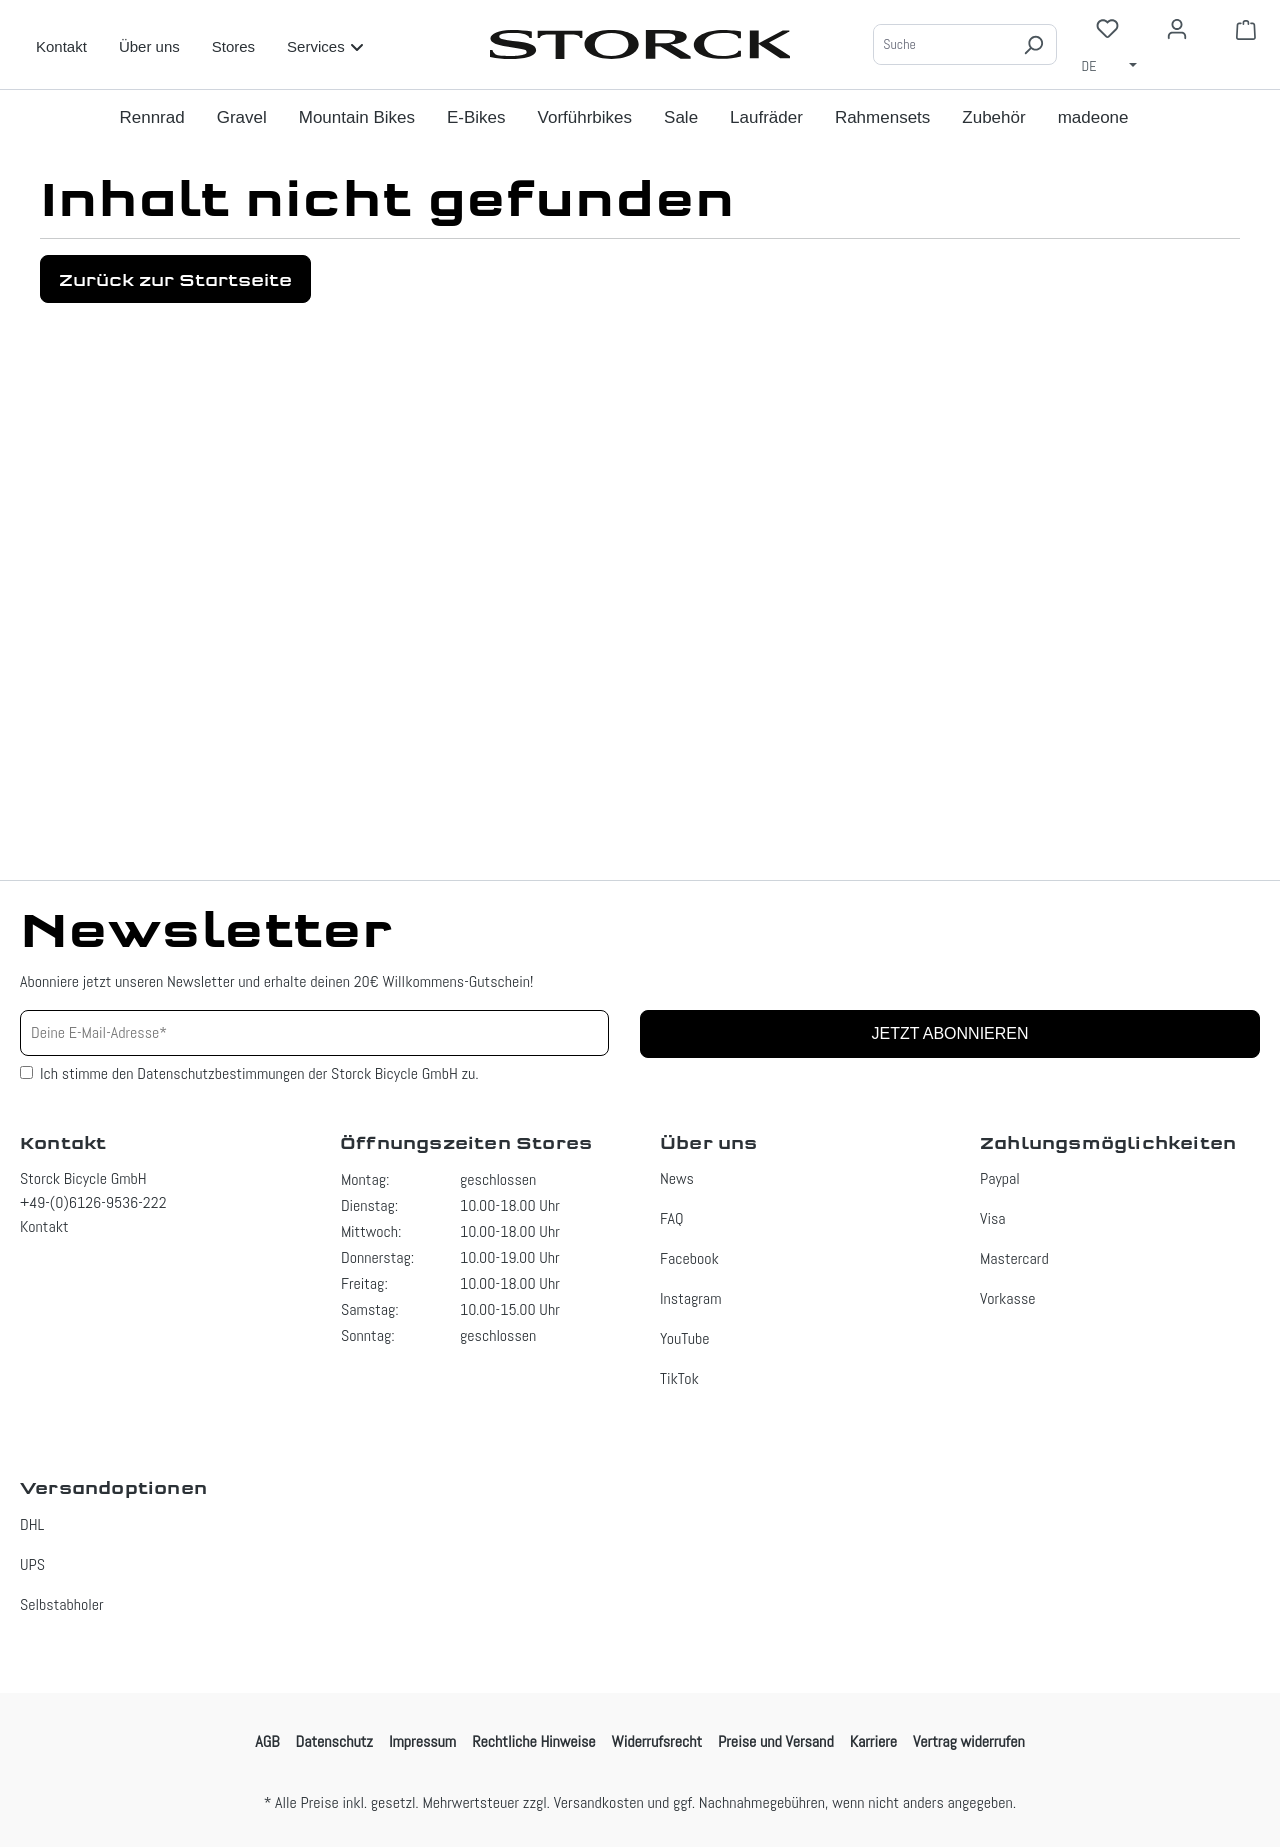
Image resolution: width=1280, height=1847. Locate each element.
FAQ (672, 1218)
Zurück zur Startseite (175, 279)
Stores (233, 46)
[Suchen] (1033, 44)
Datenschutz (334, 1741)
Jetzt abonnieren (949, 1033)
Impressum (422, 1741)
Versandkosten (599, 1802)
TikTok (679, 1378)
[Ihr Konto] (1177, 29)
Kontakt (61, 46)
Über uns (149, 46)
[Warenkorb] (1246, 29)
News (677, 1178)
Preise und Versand (776, 1741)
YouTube (685, 1338)
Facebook (689, 1258)
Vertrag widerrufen (969, 1741)
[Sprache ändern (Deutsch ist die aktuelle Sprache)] (1116, 65)
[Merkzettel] (1107, 28)
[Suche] (942, 44)
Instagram (690, 1298)
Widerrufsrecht (657, 1741)
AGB (267, 1741)
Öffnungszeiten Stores (466, 1143)
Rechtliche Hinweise (533, 1741)
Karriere (873, 1741)
